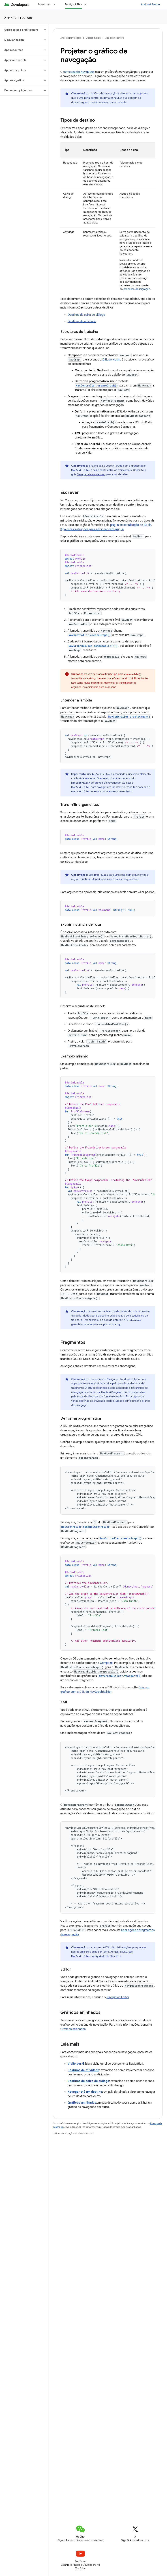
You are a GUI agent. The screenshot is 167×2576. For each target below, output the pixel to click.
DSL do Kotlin (111, 359)
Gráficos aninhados (73, 2029)
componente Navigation (79, 72)
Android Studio (150, 4)
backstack (142, 93)
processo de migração (136, 289)
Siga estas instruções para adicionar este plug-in (92, 529)
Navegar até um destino (91, 474)
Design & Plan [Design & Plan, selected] (73, 4)
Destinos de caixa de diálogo (86, 315)
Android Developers (70, 37)
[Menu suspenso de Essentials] (56, 4)
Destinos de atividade (82, 321)
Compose (106, 1663)
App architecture (18, 17)
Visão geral (76, 2063)
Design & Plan (93, 37)
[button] (21, 30)
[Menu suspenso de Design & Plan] (87, 4)
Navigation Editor (117, 1997)
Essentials (44, 4)
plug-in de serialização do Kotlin (130, 525)
